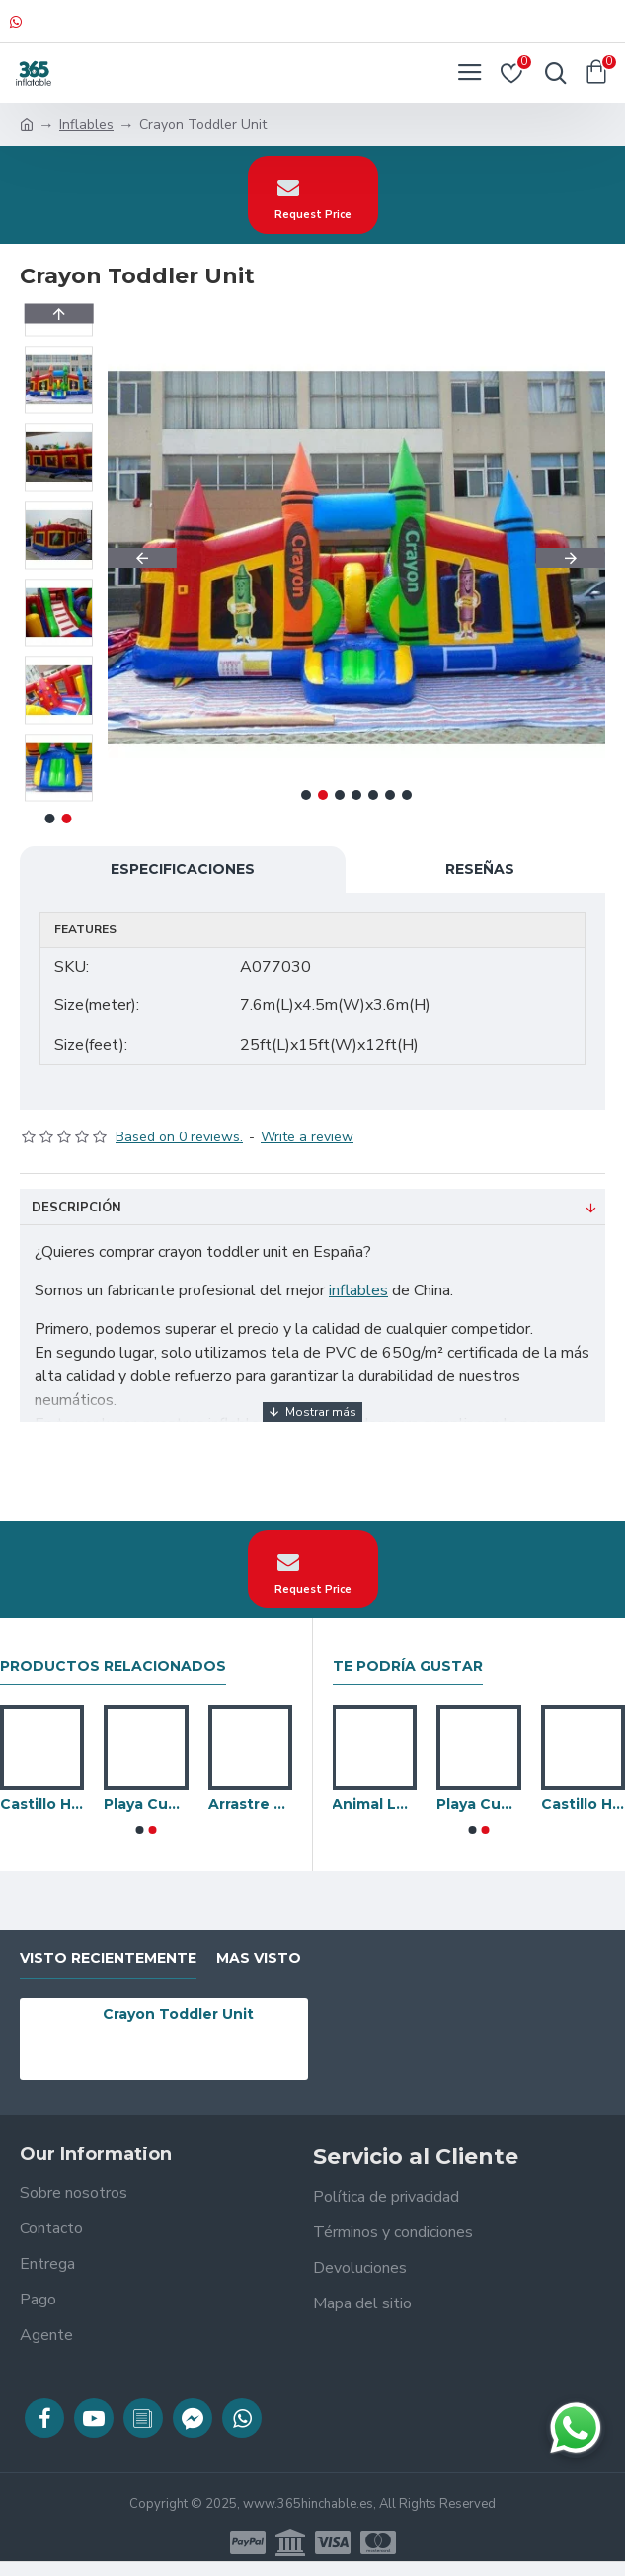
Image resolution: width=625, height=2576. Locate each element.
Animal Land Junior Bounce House (374, 1804)
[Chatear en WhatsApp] (575, 2428)
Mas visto (258, 1958)
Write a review (307, 1137)
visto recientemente (108, 1958)
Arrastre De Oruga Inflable (250, 1804)
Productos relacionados (113, 1666)
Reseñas (479, 869)
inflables (358, 1290)
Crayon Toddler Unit (178, 2014)
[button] (142, 558)
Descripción (76, 1207)
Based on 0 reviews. (179, 1137)
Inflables (86, 125)
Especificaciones (183, 869)
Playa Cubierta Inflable (146, 1804)
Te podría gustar (408, 1666)
